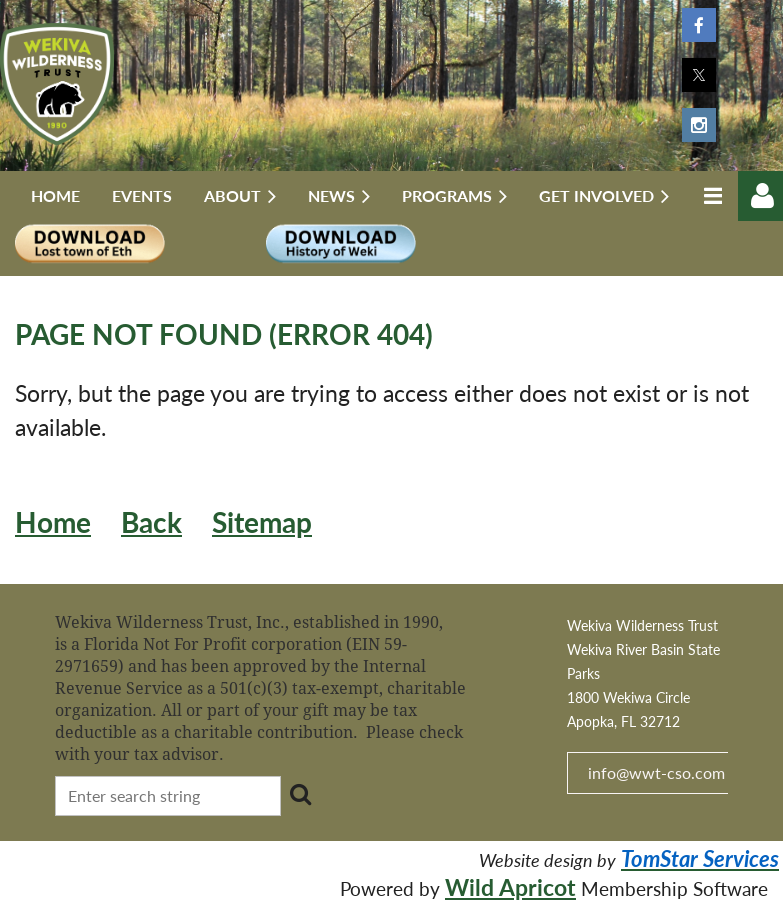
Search (300, 794)
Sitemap (262, 522)
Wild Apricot (510, 887)
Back (151, 522)
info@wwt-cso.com (656, 772)
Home (53, 522)
